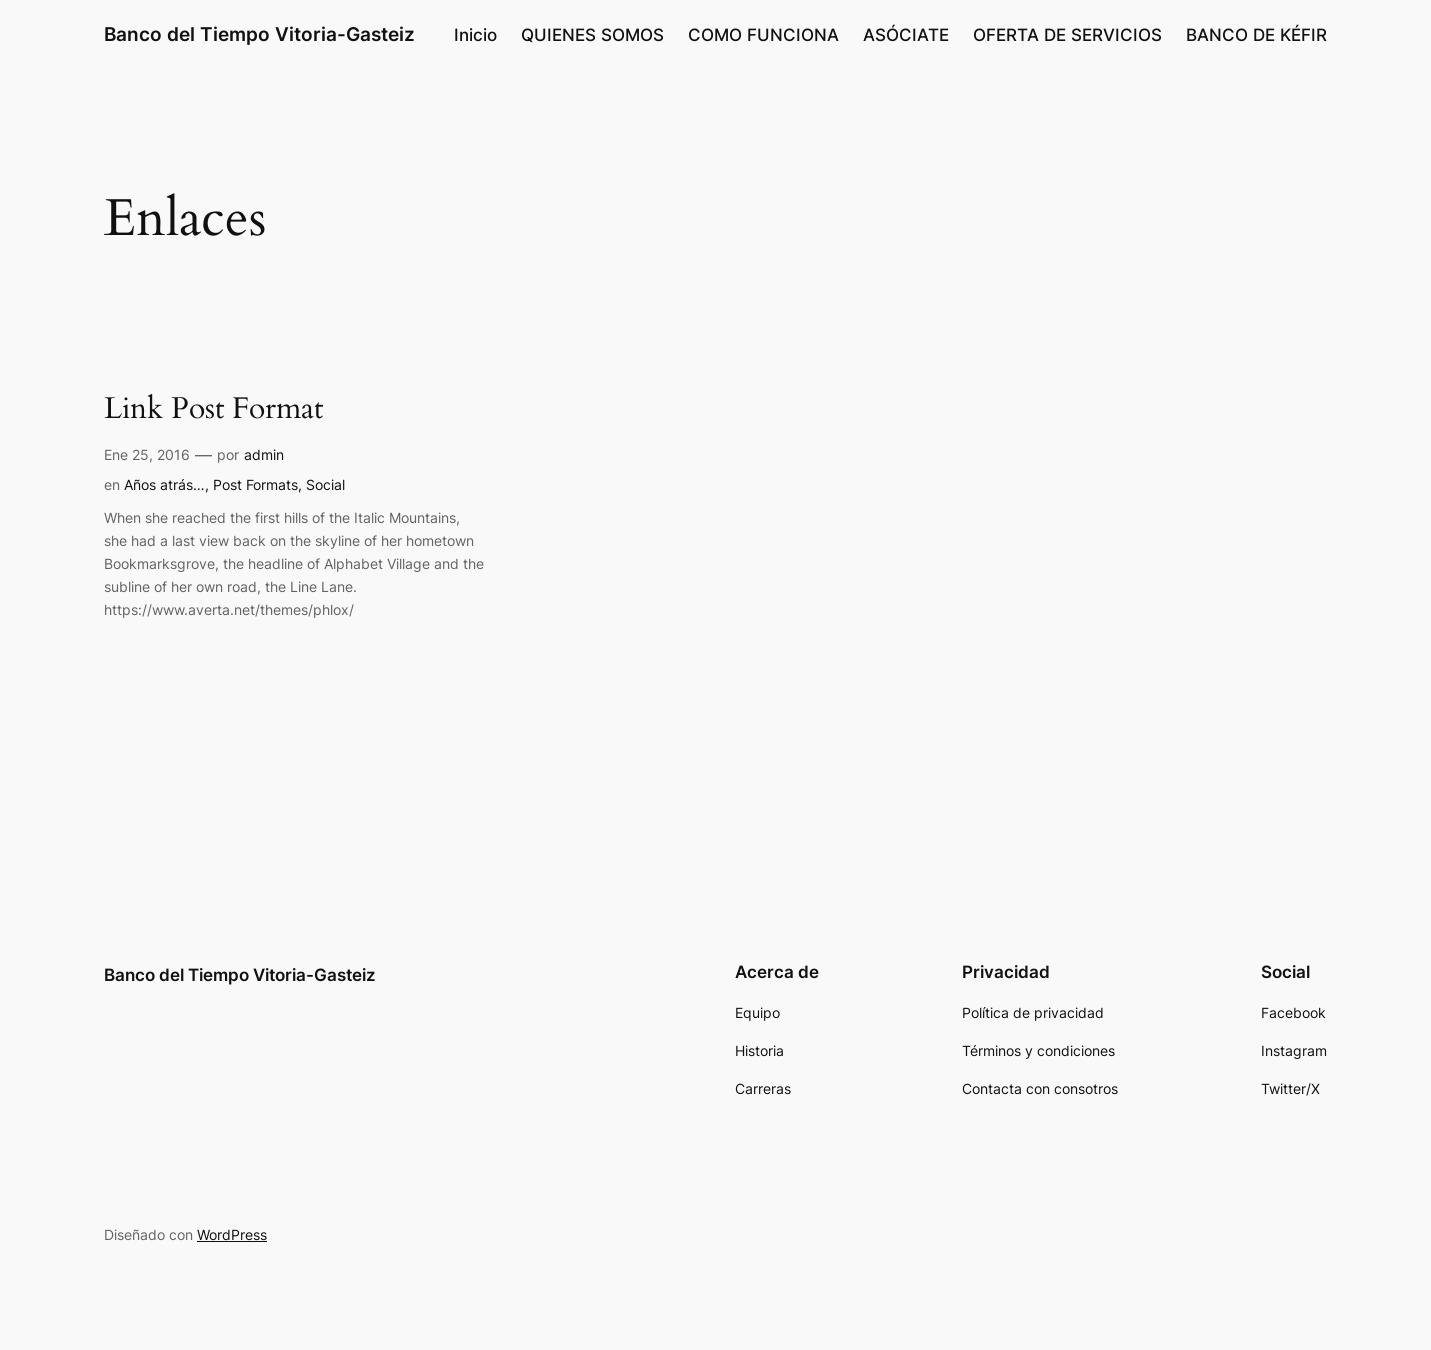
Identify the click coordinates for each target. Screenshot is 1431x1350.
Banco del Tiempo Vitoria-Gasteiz (259, 34)
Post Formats (255, 484)
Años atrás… (164, 484)
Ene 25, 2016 (147, 454)
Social (325, 484)
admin (264, 454)
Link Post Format (213, 410)
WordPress (232, 1234)
